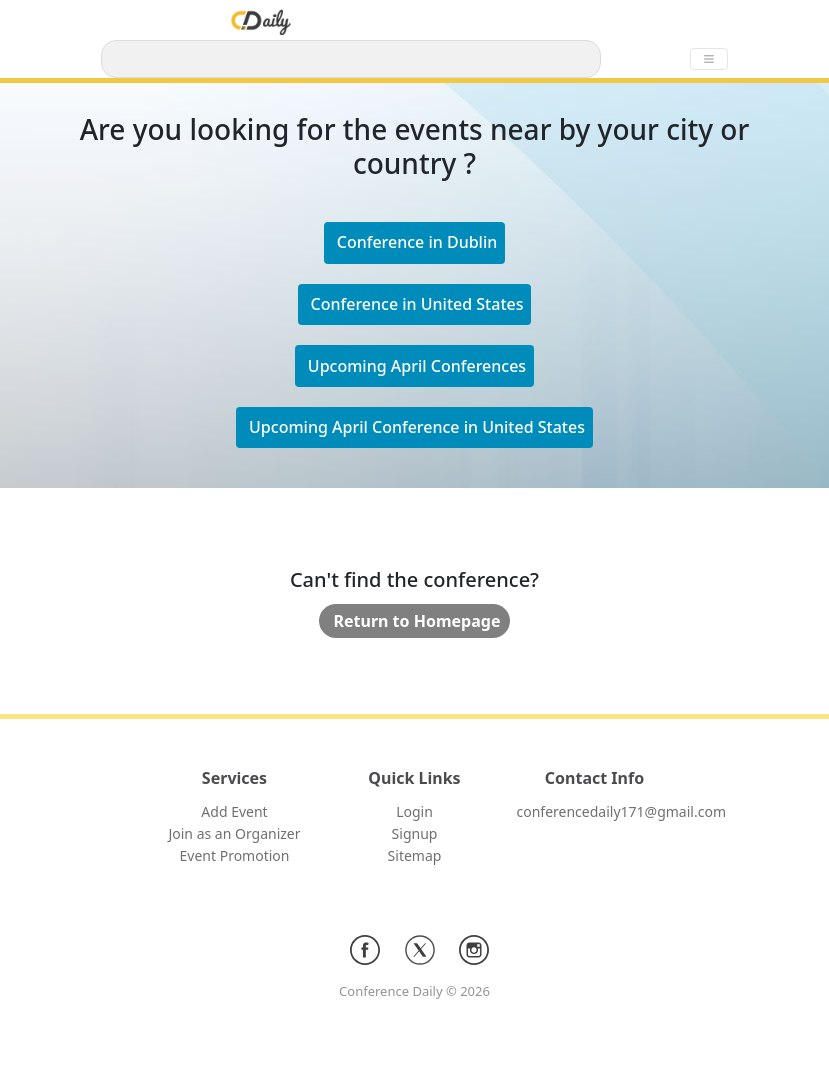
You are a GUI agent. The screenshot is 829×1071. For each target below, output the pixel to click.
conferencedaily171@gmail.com (621, 811)
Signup (415, 833)
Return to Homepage (417, 621)
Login (414, 811)
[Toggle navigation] (709, 59)
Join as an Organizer (234, 833)
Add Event (234, 811)
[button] (415, 305)
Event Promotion (235, 855)
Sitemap (415, 855)
